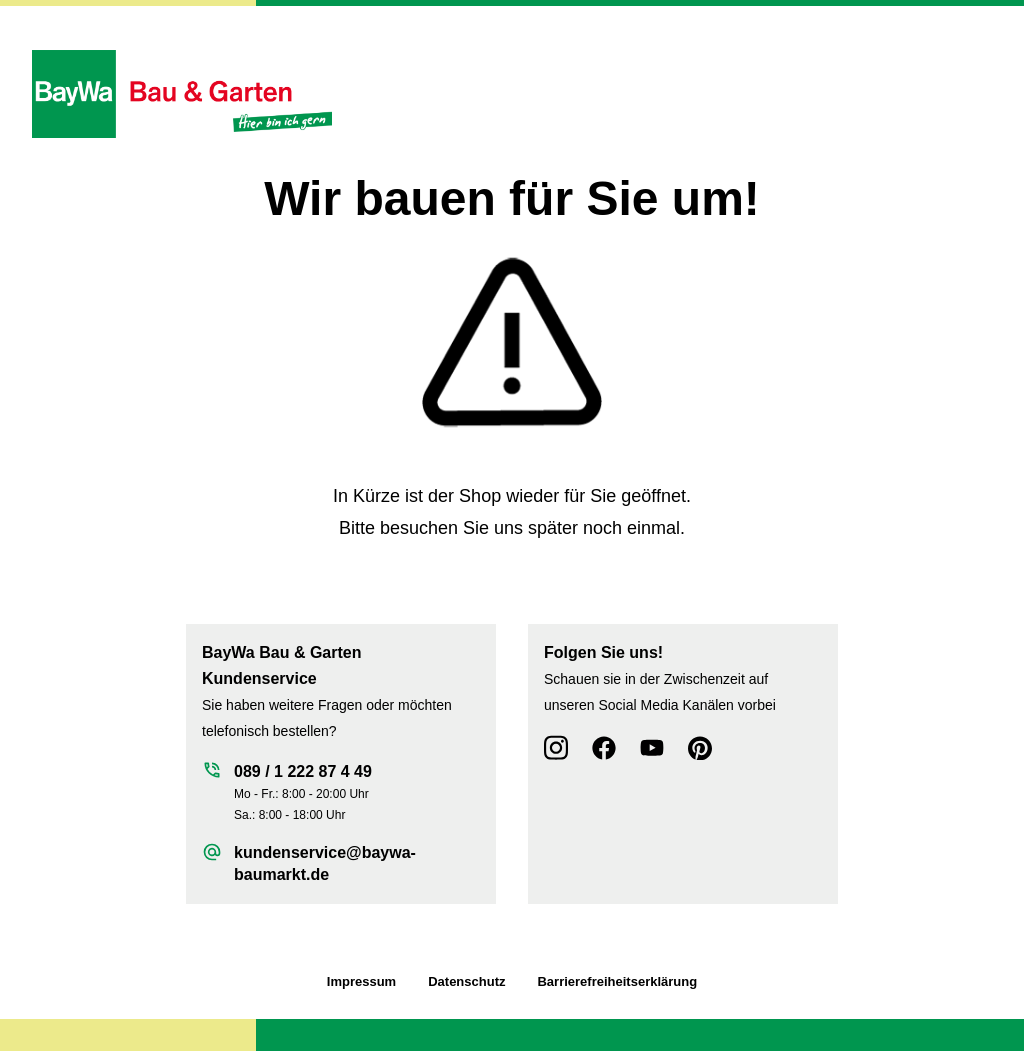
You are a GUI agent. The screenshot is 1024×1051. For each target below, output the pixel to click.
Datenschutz (466, 981)
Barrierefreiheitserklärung (617, 981)
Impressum (361, 981)
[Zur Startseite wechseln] (182, 94)
